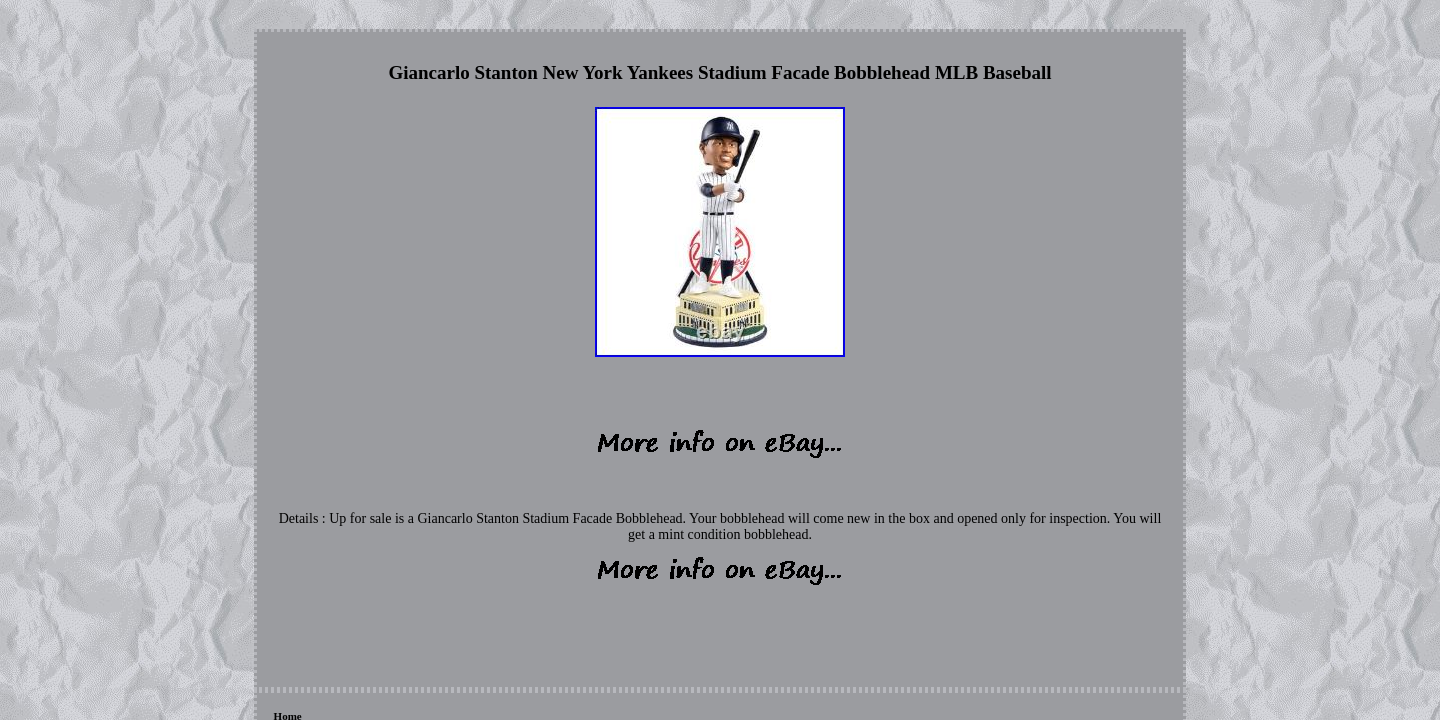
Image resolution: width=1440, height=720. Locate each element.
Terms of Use (567, 610)
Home (288, 610)
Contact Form (396, 610)
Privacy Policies (483, 610)
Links (332, 610)
